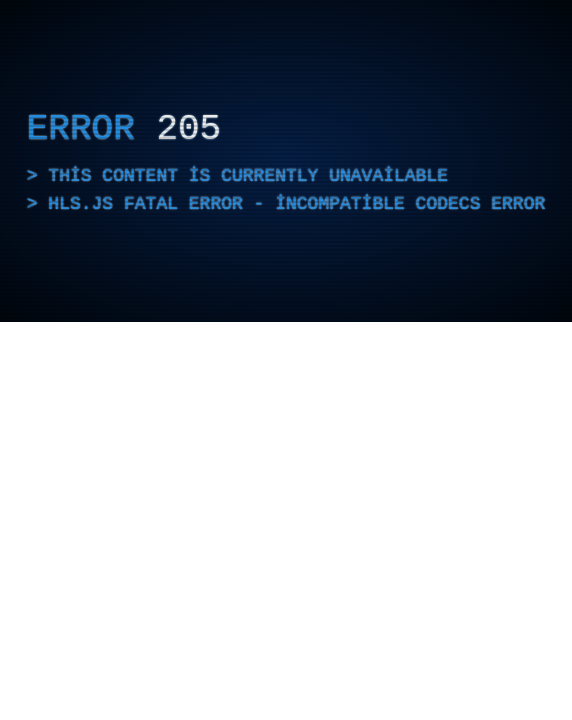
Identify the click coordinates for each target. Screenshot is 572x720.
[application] (286, 161)
